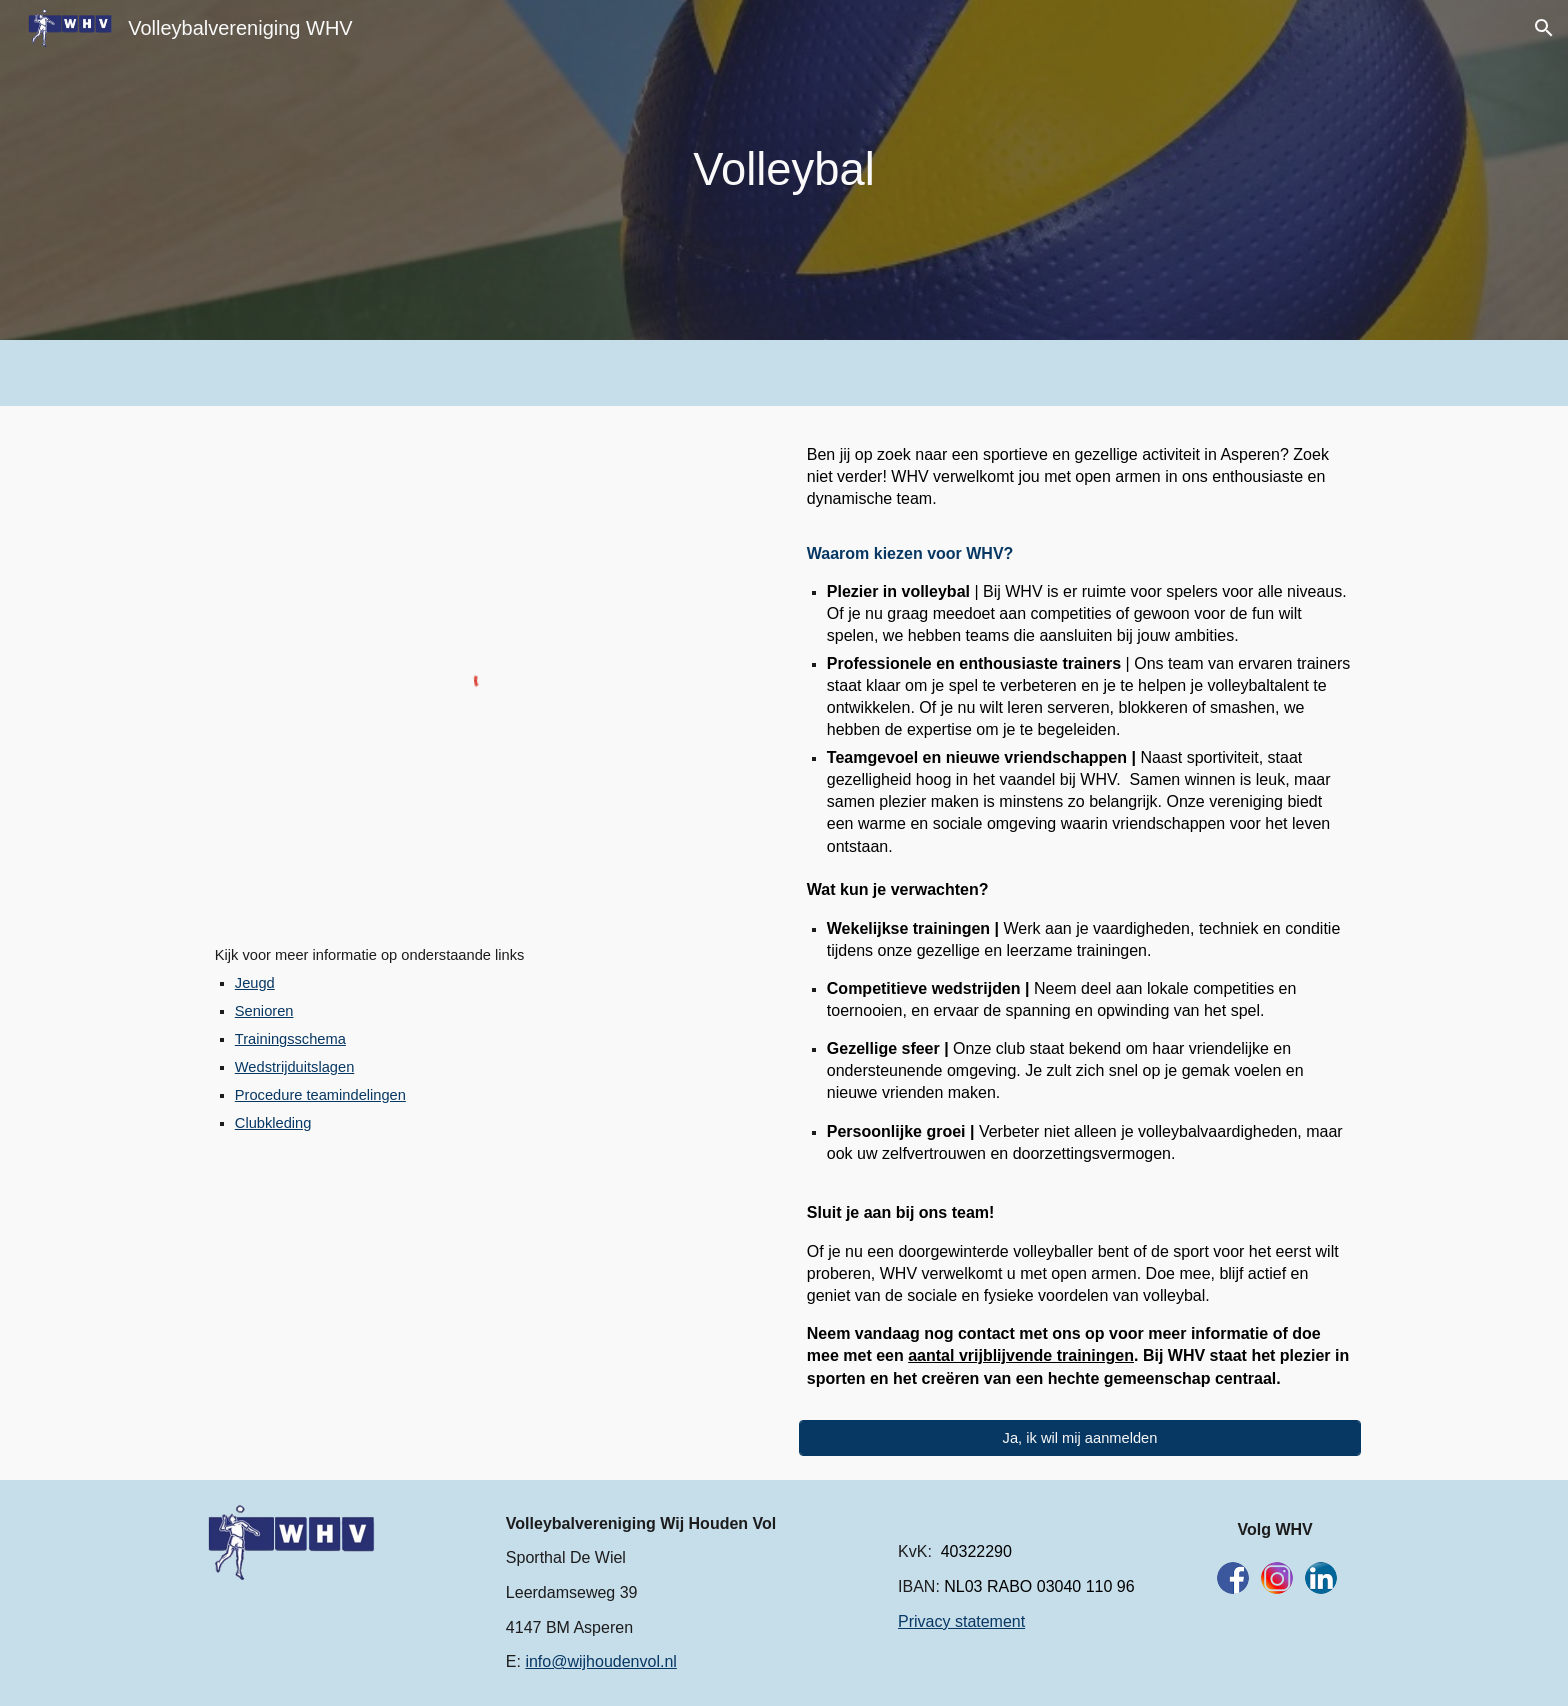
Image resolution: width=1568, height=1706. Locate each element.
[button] (1544, 28)
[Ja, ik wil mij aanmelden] (1080, 1437)
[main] (784, 170)
